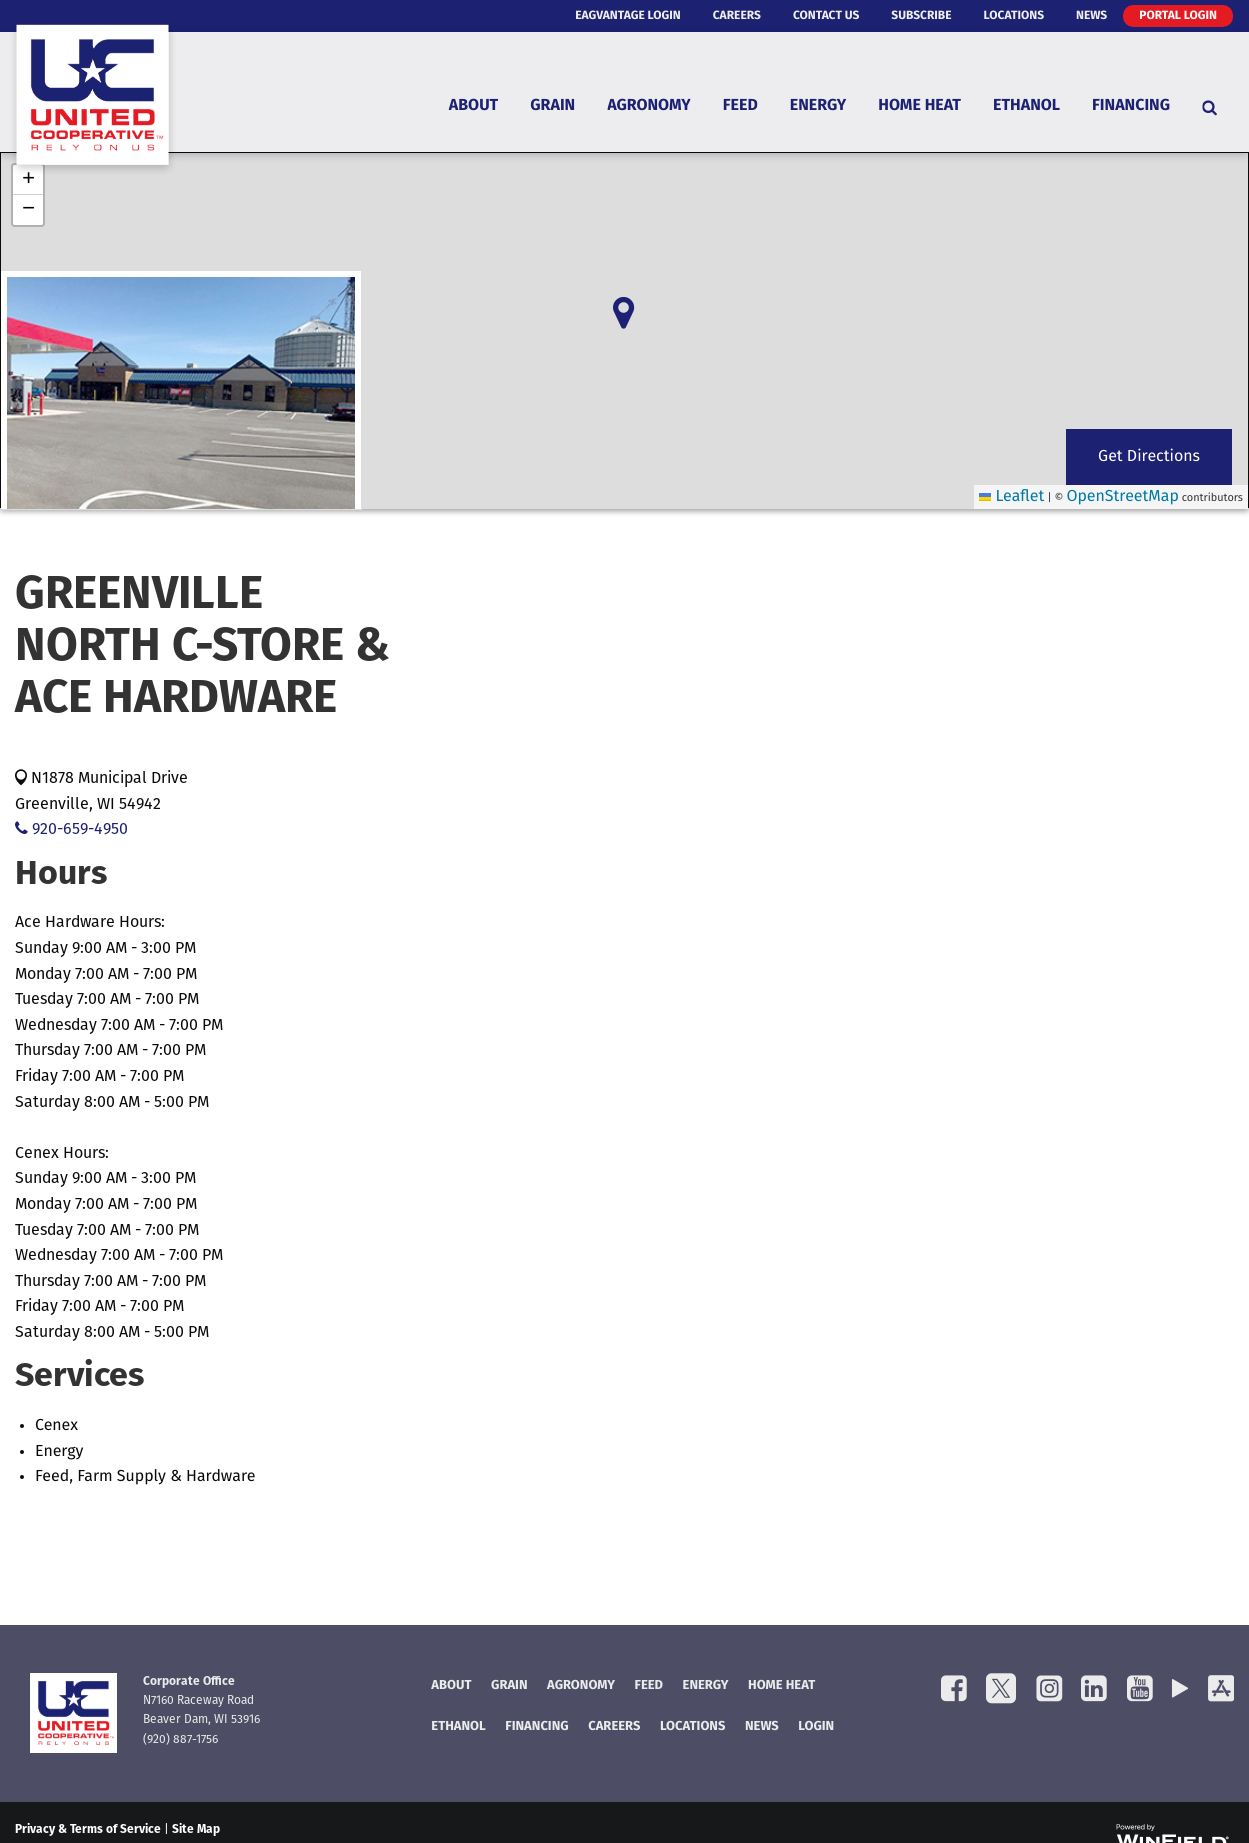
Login (816, 1727)
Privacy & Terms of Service (88, 1830)
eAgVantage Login (628, 16)
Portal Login (1178, 16)
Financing (1131, 106)
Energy (818, 106)
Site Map (196, 1830)
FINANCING (536, 1727)
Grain (552, 106)
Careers (737, 16)
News (1091, 16)
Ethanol (1026, 106)
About (473, 106)
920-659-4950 (71, 830)
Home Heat (919, 106)
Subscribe (921, 16)
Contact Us (826, 16)
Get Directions (1149, 457)
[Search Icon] (1209, 107)
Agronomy (649, 106)
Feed (740, 106)
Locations (1014, 16)
